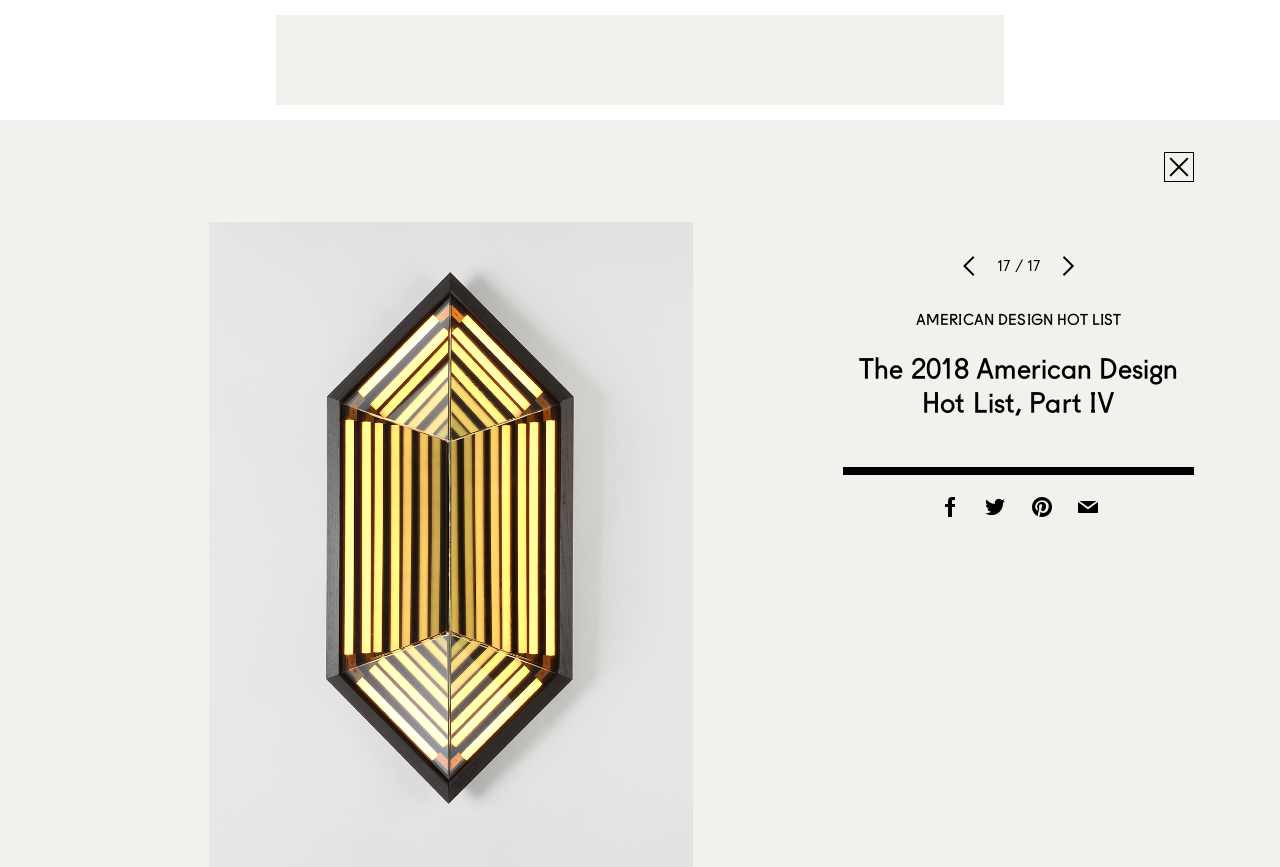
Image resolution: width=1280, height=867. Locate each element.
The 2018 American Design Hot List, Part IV (1018, 385)
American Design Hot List (1019, 319)
